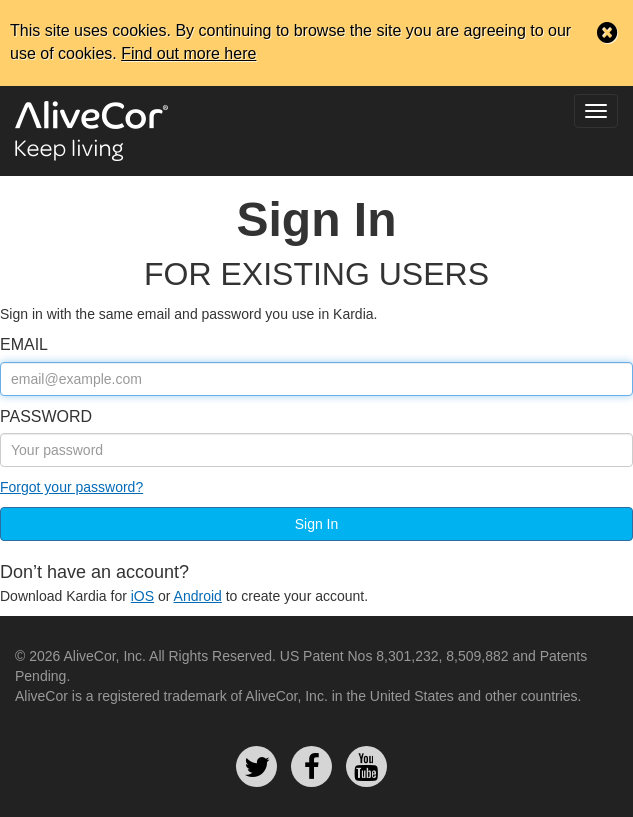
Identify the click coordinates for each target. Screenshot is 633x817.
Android (198, 596)
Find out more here (188, 53)
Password (46, 416)
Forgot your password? (71, 487)
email (24, 344)
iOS (142, 596)
